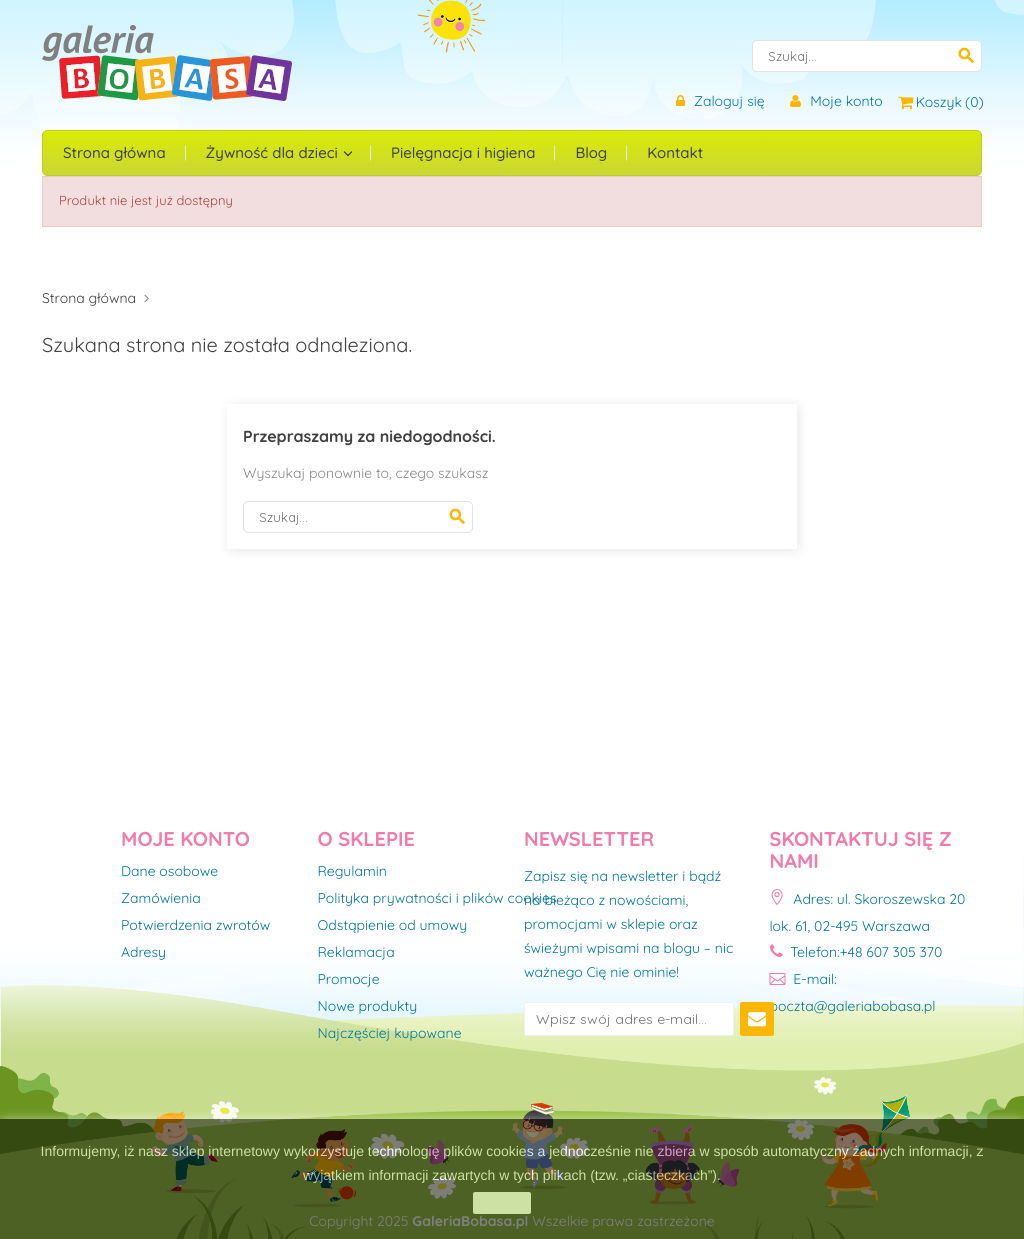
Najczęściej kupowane (390, 1034)
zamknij (501, 1203)
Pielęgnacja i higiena (463, 152)
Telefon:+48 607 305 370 (856, 952)
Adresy (143, 953)
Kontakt (675, 152)
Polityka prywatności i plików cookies (437, 899)
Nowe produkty (368, 1007)
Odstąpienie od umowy (393, 926)
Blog (591, 152)
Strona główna (114, 152)
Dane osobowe (169, 872)
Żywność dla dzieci (274, 152)
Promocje (349, 980)
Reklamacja (356, 953)
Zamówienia (161, 899)
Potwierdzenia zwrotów (195, 926)
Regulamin (352, 872)
